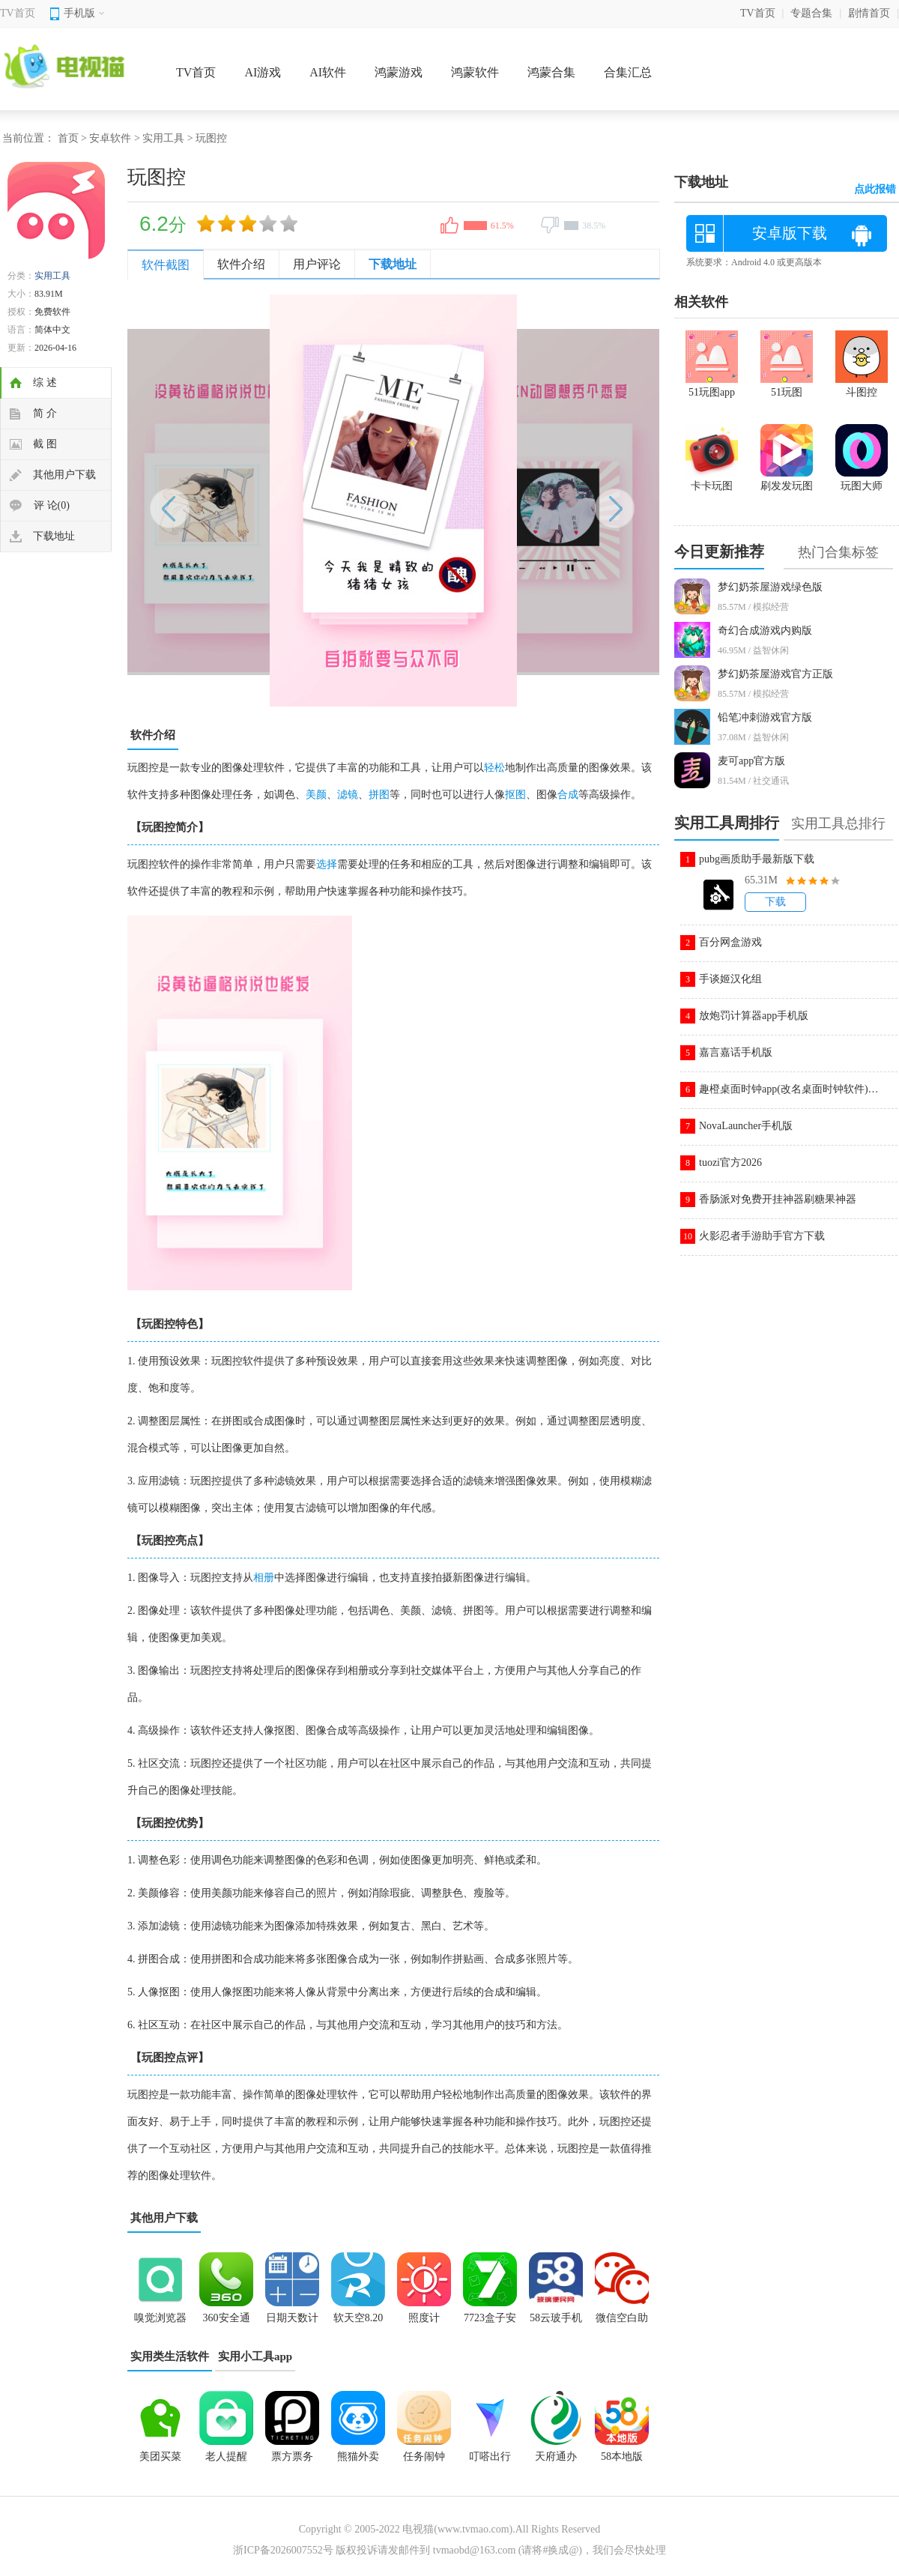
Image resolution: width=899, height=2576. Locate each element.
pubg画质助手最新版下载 (756, 859)
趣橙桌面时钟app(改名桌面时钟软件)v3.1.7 (789, 1089)
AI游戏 (262, 72)
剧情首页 (869, 13)
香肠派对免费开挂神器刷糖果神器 (777, 1199)
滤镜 (347, 794)
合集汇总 (628, 72)
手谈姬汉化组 (730, 979)
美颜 (316, 794)
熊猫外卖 (358, 2456)
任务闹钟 (424, 2456)
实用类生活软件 (169, 2356)
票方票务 (292, 2456)
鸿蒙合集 (551, 72)
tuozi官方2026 (730, 1162)
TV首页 (17, 13)
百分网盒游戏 (730, 942)
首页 (68, 138)
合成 (567, 794)
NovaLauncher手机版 (746, 1125)
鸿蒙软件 (475, 72)
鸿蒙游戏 (399, 72)
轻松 (494, 767)
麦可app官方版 (751, 761)
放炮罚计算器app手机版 (753, 1015)
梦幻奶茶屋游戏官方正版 (775, 674)
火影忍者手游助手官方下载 (762, 1236)
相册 (263, 1577)
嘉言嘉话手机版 (735, 1052)
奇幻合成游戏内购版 (765, 630)
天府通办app (556, 2461)
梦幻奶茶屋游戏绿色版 (770, 587)
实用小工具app (255, 2356)
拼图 (379, 794)
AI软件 (327, 72)
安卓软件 (110, 138)
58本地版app (622, 2461)
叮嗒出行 (490, 2456)
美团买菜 (160, 2456)
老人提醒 (226, 2456)
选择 (326, 864)
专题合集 (811, 13)
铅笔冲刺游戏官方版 (765, 717)
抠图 (515, 794)
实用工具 (163, 138)
